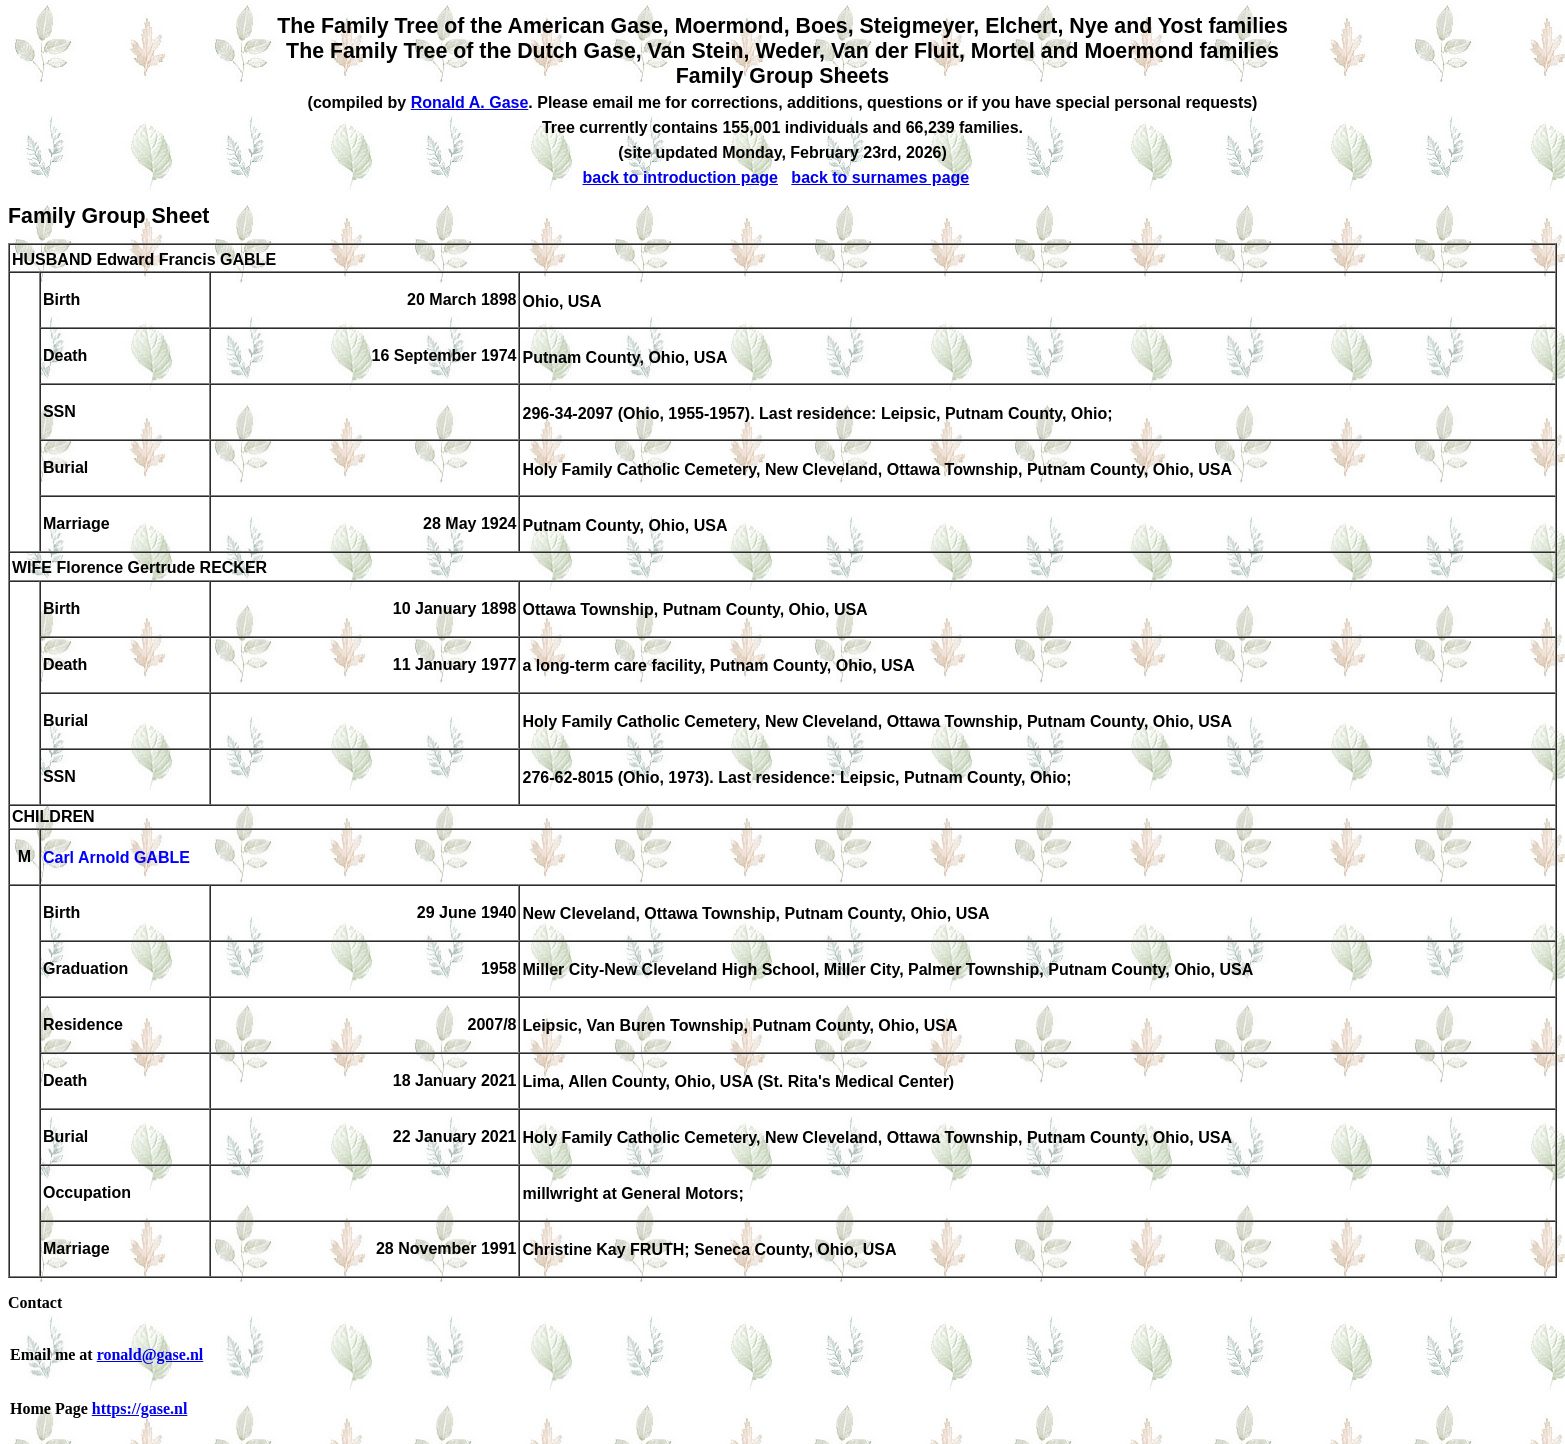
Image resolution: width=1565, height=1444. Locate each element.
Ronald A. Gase (470, 102)
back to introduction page (680, 177)
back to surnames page (880, 177)
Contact (35, 1302)
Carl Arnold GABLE (116, 858)
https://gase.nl (140, 1408)
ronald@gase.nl (150, 1354)
